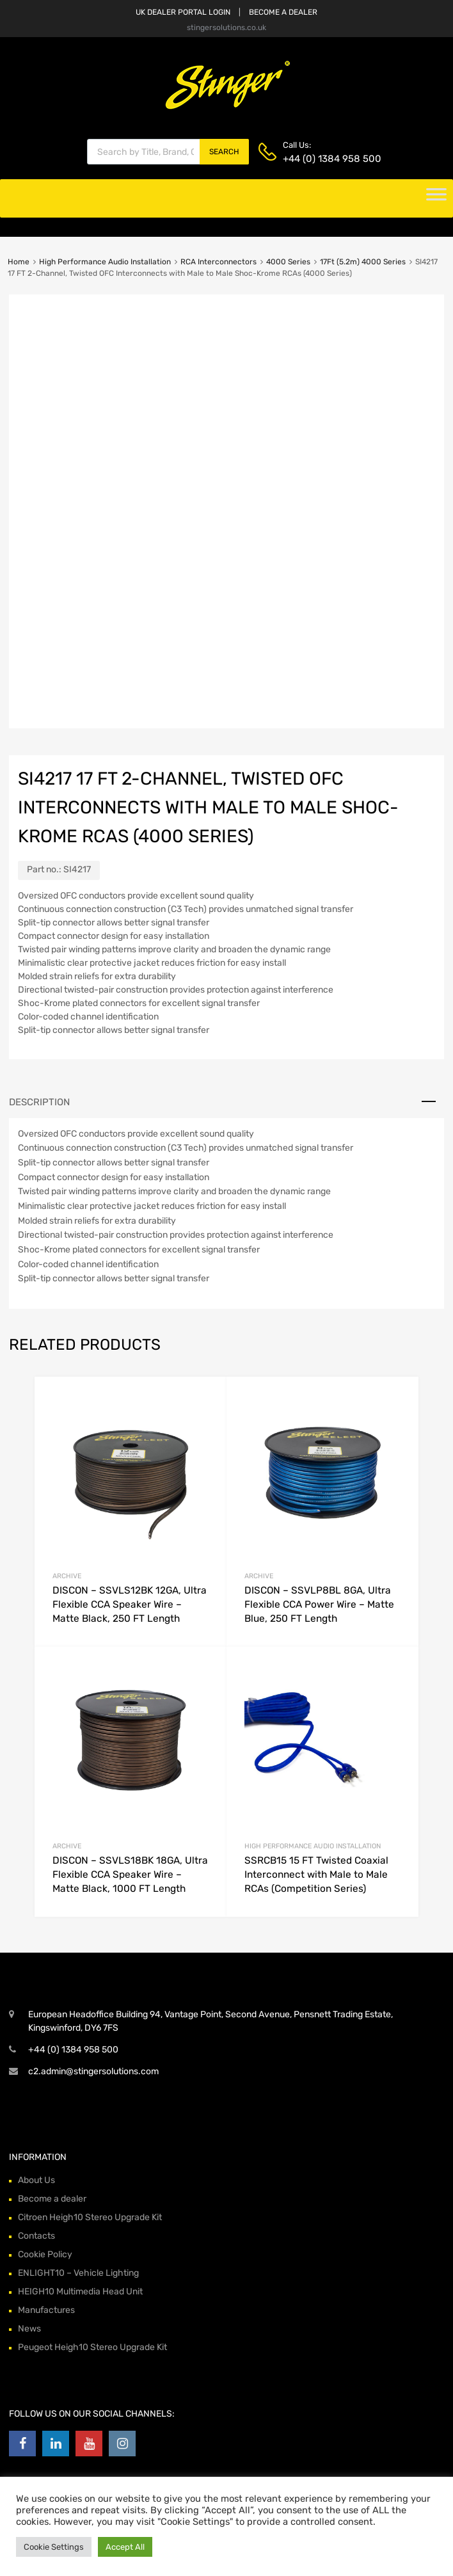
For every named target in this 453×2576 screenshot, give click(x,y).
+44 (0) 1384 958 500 (314, 158)
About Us (36, 2180)
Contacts (36, 2235)
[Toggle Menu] (436, 198)
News (29, 2328)
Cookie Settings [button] (54, 2547)
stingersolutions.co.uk (226, 27)
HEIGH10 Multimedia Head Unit (80, 2291)
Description (39, 1102)
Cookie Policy (45, 2254)
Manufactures (46, 2310)
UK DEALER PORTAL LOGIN (183, 12)
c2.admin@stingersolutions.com (93, 2071)
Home (18, 261)
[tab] (226, 1102)
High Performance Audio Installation (105, 261)
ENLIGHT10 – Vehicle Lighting (78, 2273)
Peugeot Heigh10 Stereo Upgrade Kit (92, 2347)
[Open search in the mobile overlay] (168, 151)
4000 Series (288, 261)
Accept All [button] (125, 2547)
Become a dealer (52, 2198)
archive (66, 1576)
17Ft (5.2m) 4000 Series (363, 261)
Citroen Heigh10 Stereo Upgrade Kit (90, 2217)
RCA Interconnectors (218, 261)
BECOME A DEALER (283, 12)
